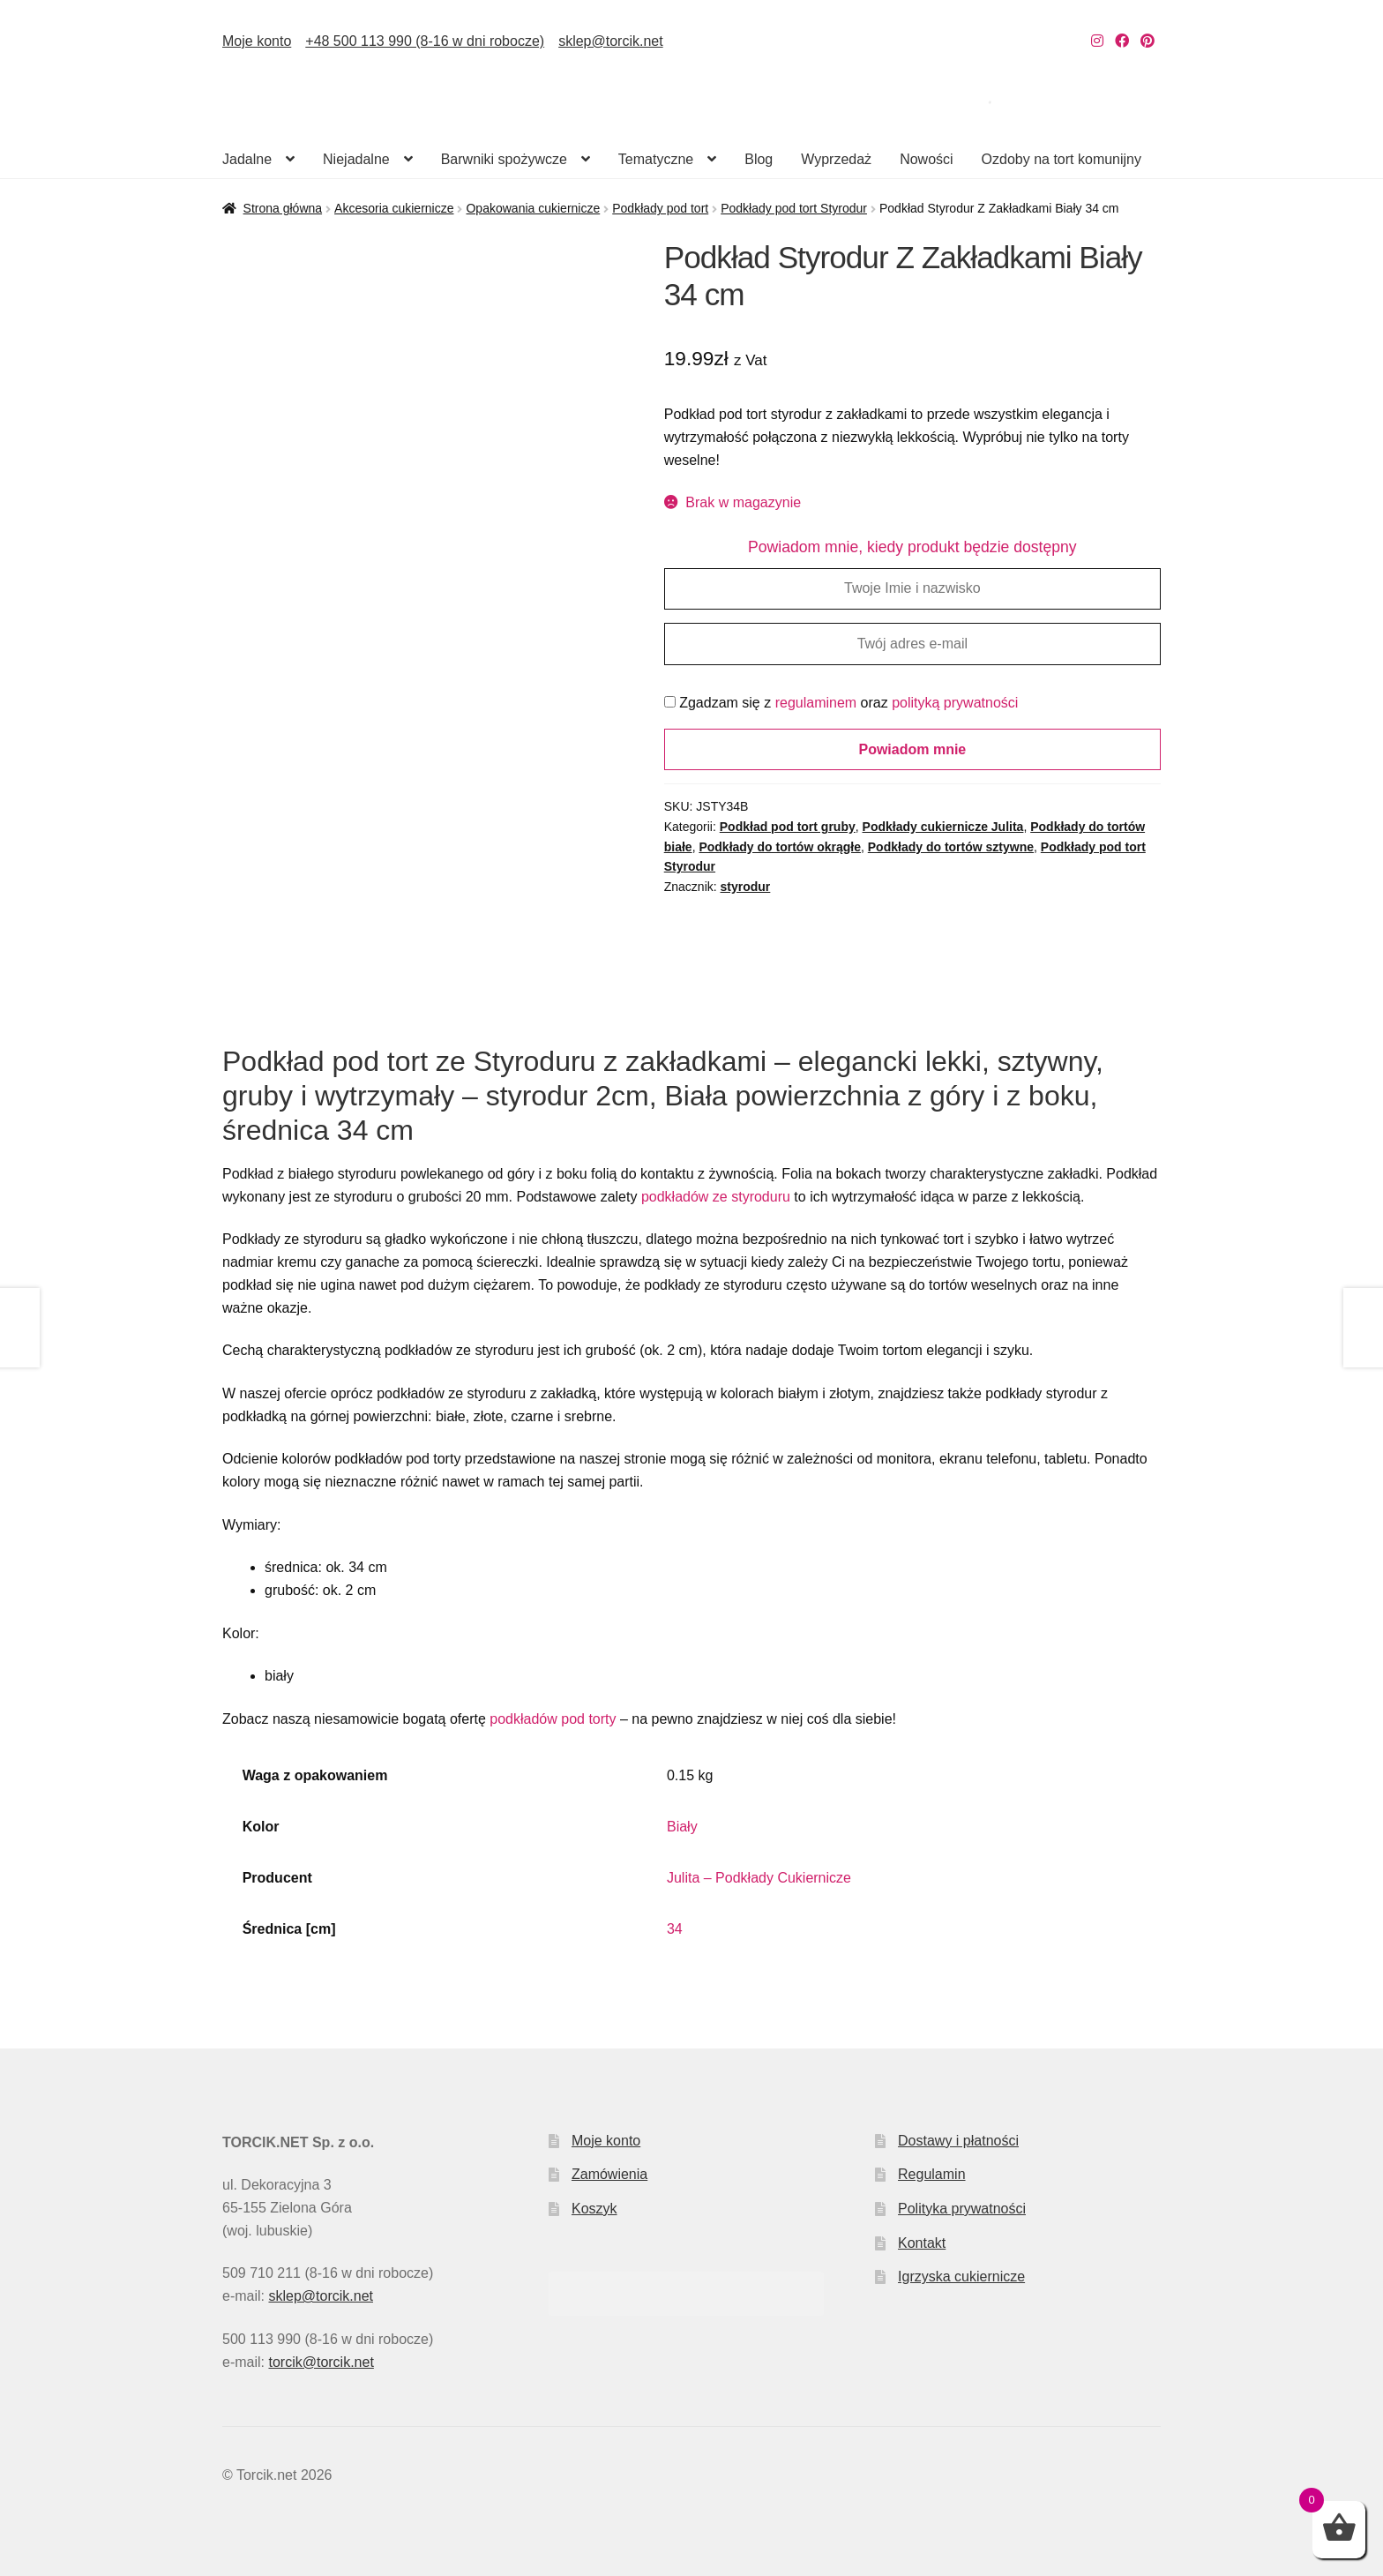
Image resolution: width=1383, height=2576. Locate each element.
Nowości (926, 159)
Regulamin (931, 2174)
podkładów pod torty (553, 1718)
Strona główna (283, 208)
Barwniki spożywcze (504, 159)
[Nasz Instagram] (1097, 41)
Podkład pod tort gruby (788, 827)
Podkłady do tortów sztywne (951, 847)
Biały (682, 1826)
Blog (758, 159)
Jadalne (247, 159)
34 (675, 1928)
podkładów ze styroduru (715, 1196)
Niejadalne (356, 159)
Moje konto (256, 41)
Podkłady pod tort (660, 208)
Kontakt (922, 2242)
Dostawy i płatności (958, 2140)
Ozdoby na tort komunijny (1061, 159)
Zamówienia (609, 2174)
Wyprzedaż (836, 159)
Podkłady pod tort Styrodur (794, 208)
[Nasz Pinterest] (1147, 41)
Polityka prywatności (962, 2208)
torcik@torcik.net (320, 2362)
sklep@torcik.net (610, 41)
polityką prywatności (955, 702)
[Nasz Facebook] (1122, 41)
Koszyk (594, 2208)
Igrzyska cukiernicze (961, 2276)
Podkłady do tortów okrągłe (780, 847)
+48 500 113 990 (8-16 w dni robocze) (424, 41)
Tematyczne (655, 159)
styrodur (746, 887)
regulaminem (815, 702)
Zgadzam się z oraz (841, 702)
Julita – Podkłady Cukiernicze (759, 1877)
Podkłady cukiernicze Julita (943, 827)
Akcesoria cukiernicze (393, 208)
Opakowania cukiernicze (533, 208)
